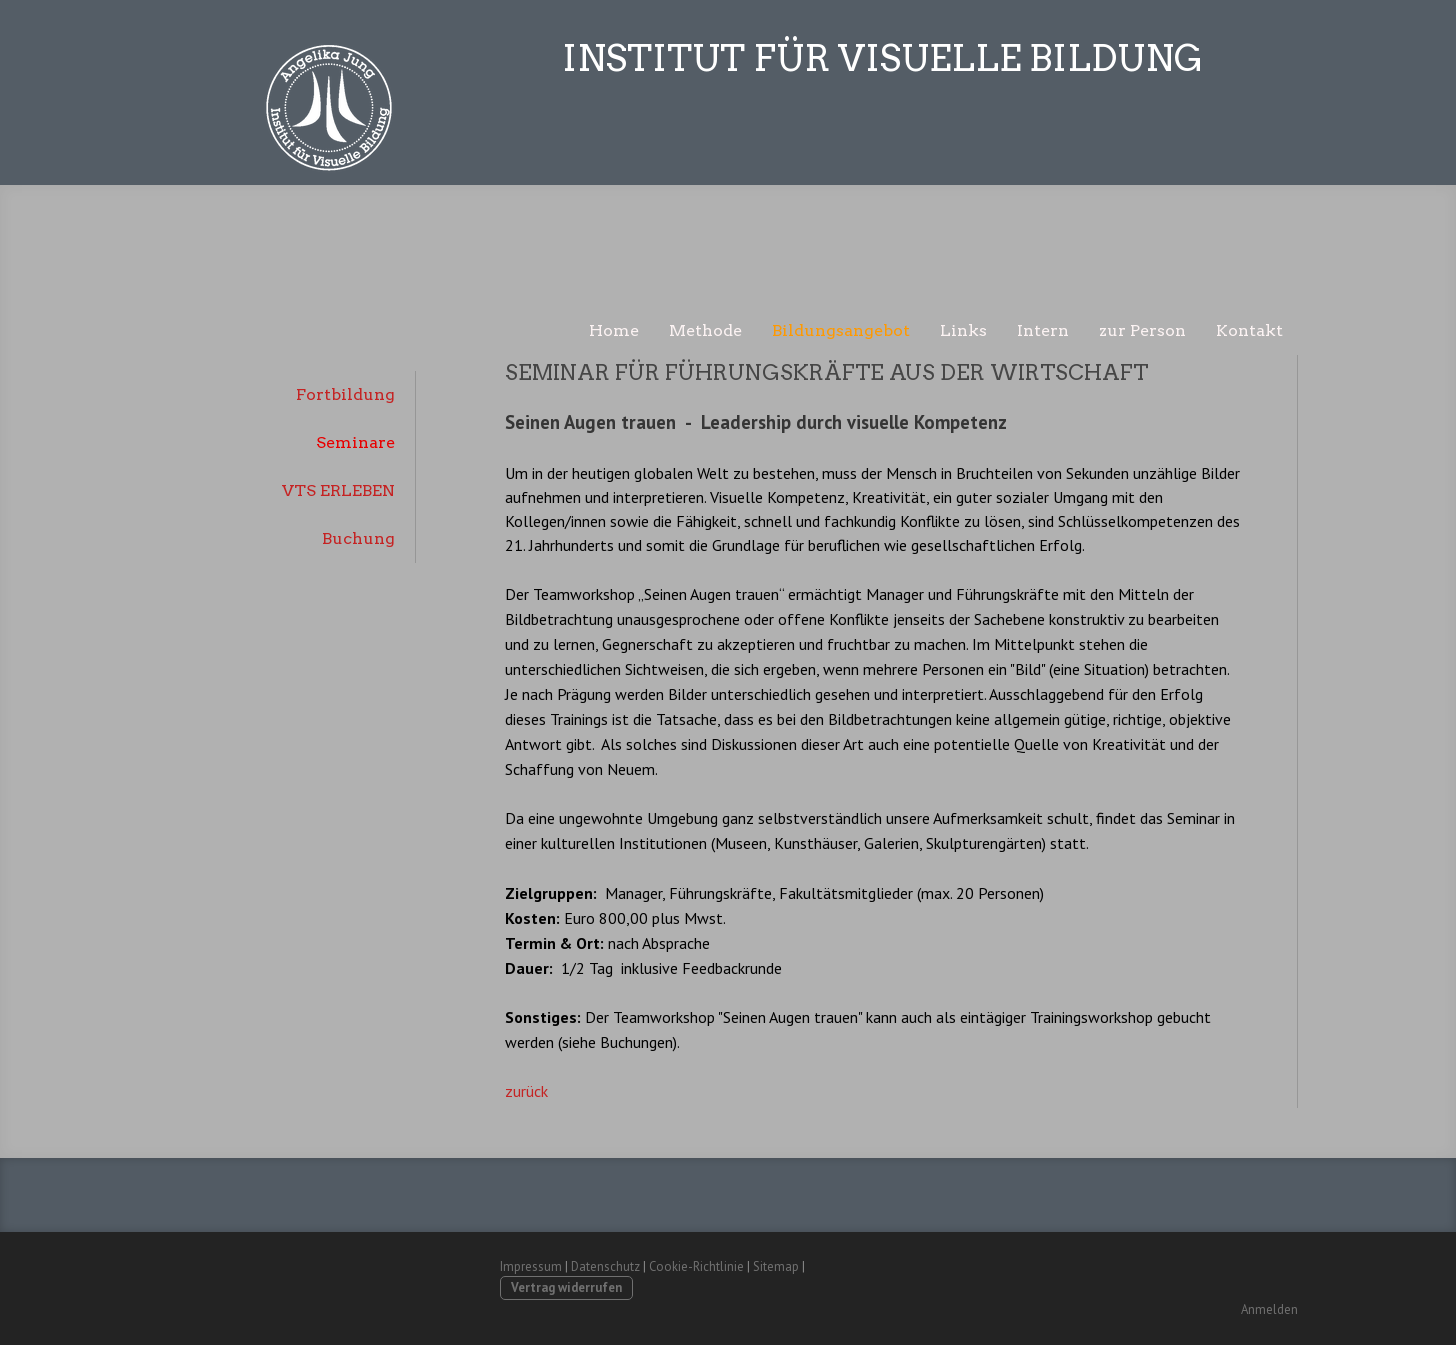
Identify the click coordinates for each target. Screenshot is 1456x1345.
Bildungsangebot (841, 330)
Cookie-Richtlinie (696, 1266)
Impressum (531, 1266)
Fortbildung (345, 394)
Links (963, 330)
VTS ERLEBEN (338, 490)
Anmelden (1269, 1309)
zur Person (1142, 330)
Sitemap (776, 1266)
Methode (705, 330)
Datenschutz (605, 1266)
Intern (1043, 330)
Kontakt (1249, 330)
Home (614, 330)
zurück (526, 1091)
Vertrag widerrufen (566, 1287)
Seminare (355, 442)
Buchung (358, 538)
